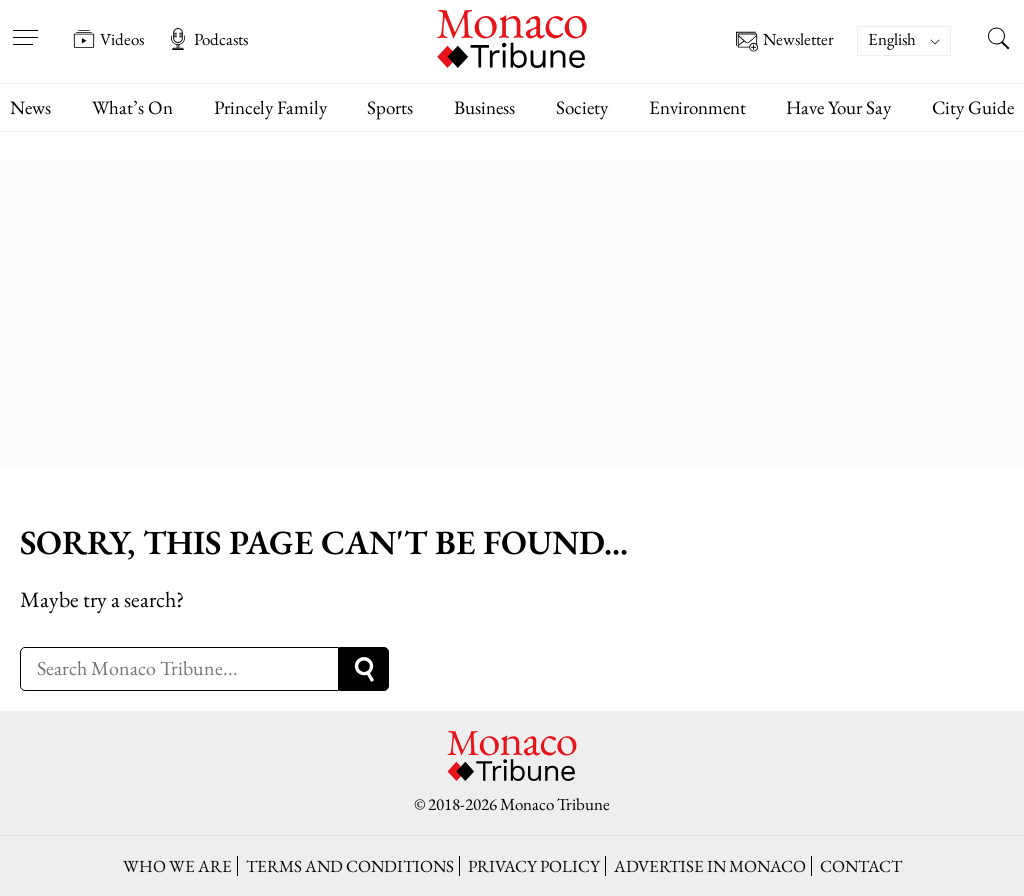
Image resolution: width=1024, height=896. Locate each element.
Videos (108, 39)
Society (582, 107)
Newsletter (785, 41)
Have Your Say (838, 107)
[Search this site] (999, 41)
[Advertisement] (512, 310)
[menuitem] (904, 41)
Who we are (177, 866)
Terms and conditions (350, 866)
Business (484, 107)
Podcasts (207, 39)
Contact (861, 866)
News (30, 107)
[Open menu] (25, 25)
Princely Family (270, 107)
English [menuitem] (892, 39)
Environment (697, 107)
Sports (390, 107)
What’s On (132, 107)
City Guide (973, 107)
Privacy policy (534, 866)
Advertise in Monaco (710, 866)
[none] (914, 41)
